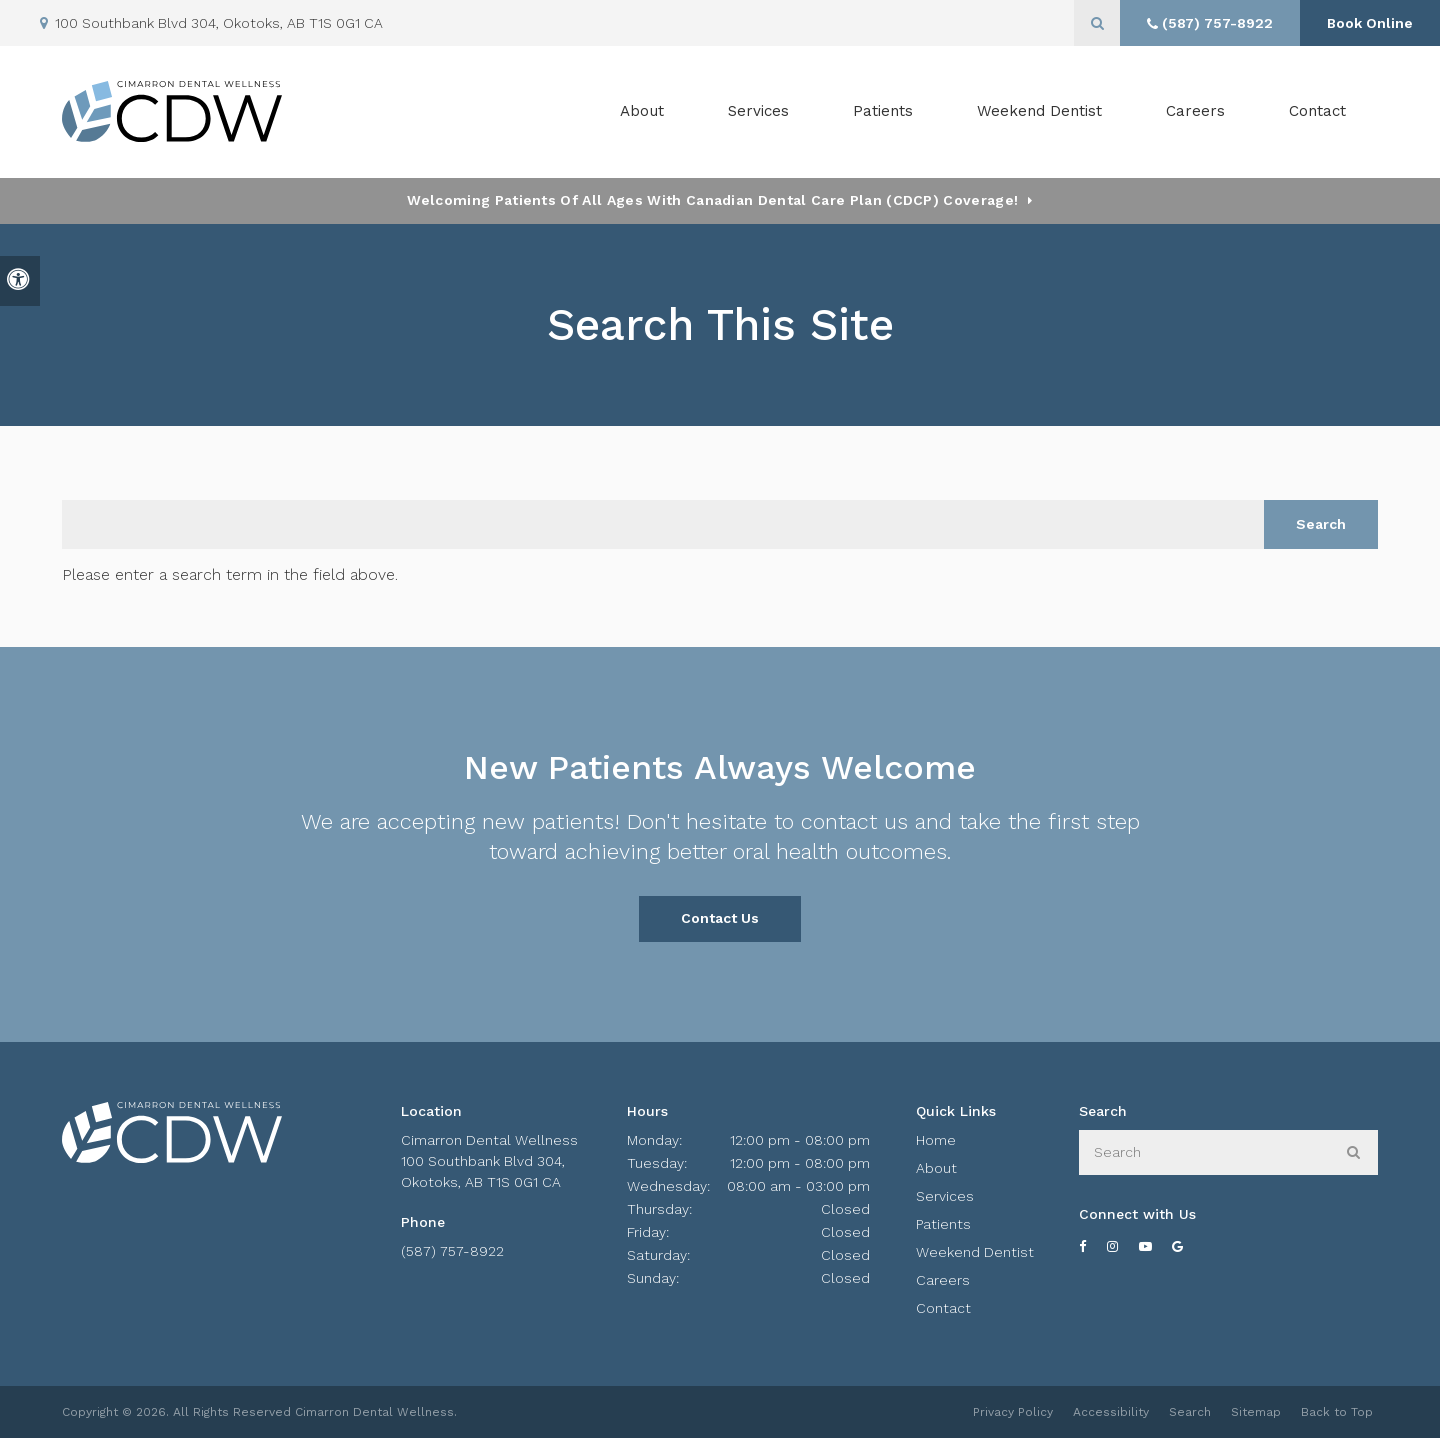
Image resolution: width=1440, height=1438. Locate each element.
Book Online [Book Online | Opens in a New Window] (1370, 23)
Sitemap (1256, 1412)
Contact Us (720, 918)
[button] (1366, 347)
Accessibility (1111, 1412)
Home (936, 1140)
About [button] (642, 111)
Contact (1317, 111)
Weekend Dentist (1039, 111)
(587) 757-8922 (452, 1251)
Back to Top (1337, 1412)
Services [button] (758, 111)
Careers (1195, 111)
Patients (883, 111)
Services (945, 1196)
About (936, 1168)
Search (1190, 1412)
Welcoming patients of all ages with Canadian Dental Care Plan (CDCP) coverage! (712, 200)
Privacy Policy (1013, 1412)
